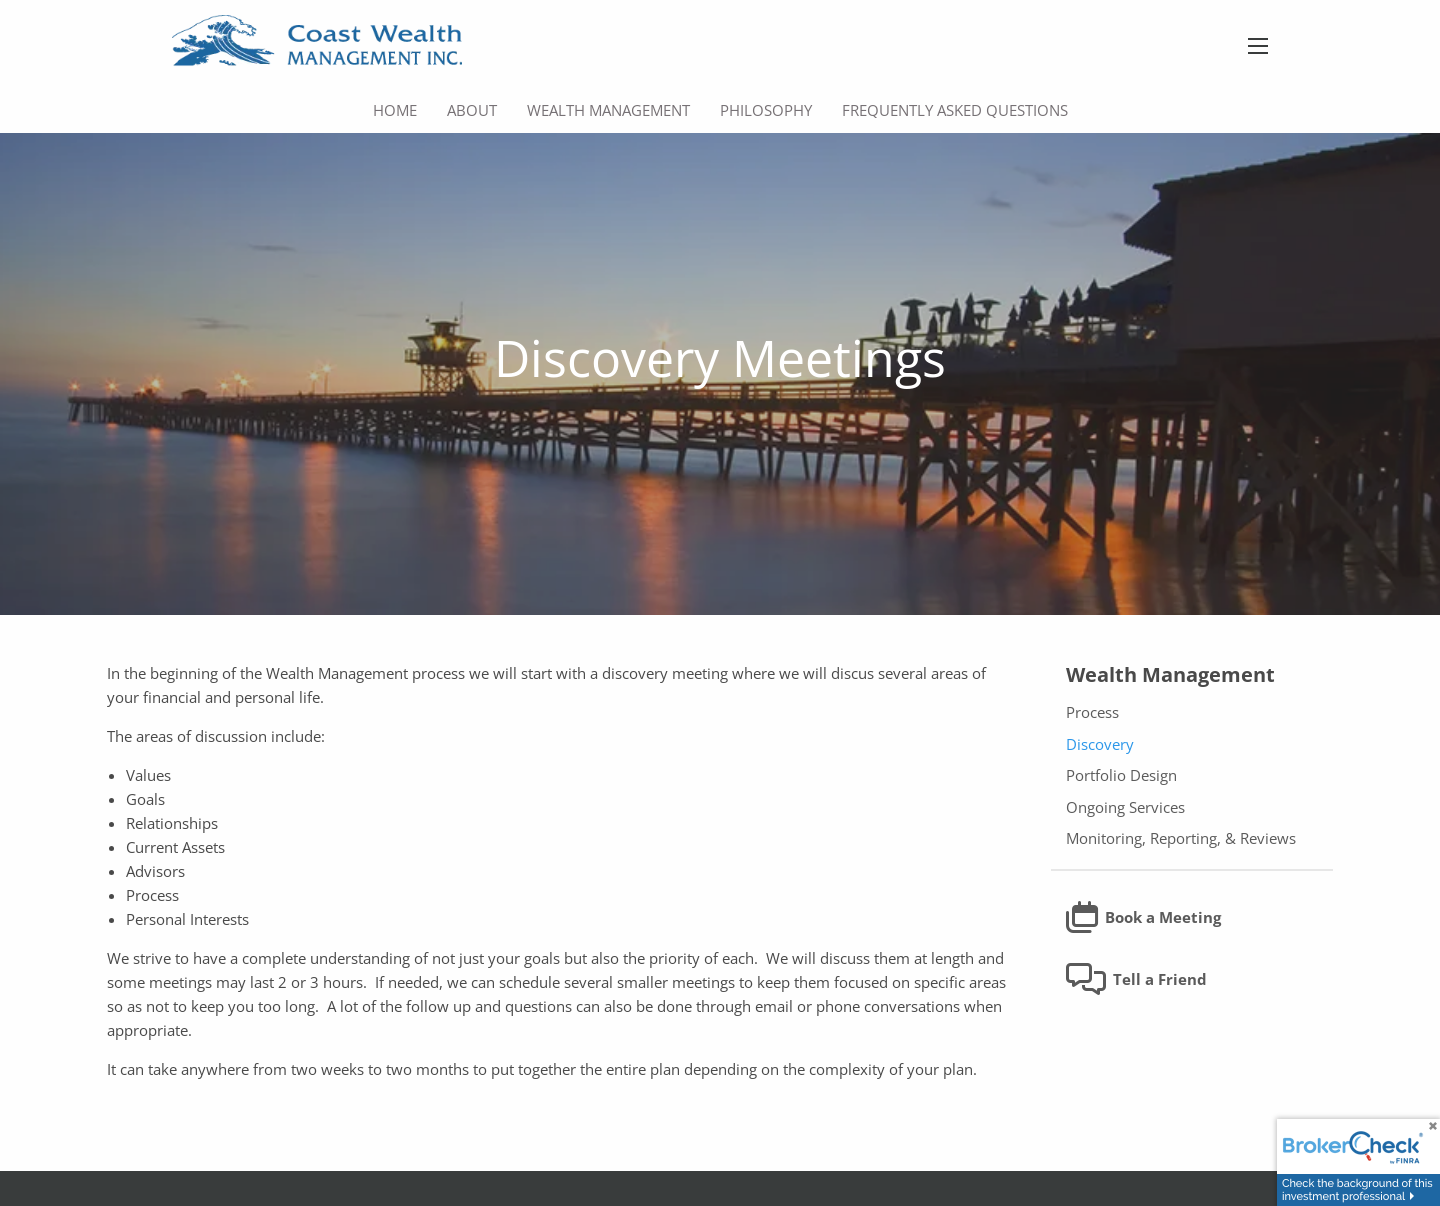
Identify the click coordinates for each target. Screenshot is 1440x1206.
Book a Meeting (1144, 918)
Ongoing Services (1125, 807)
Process (1092, 713)
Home (395, 110)
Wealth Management (608, 110)
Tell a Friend (1137, 980)
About (472, 110)
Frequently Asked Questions (955, 110)
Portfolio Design (1121, 776)
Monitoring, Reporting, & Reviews (1181, 839)
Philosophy (766, 110)
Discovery (1100, 744)
